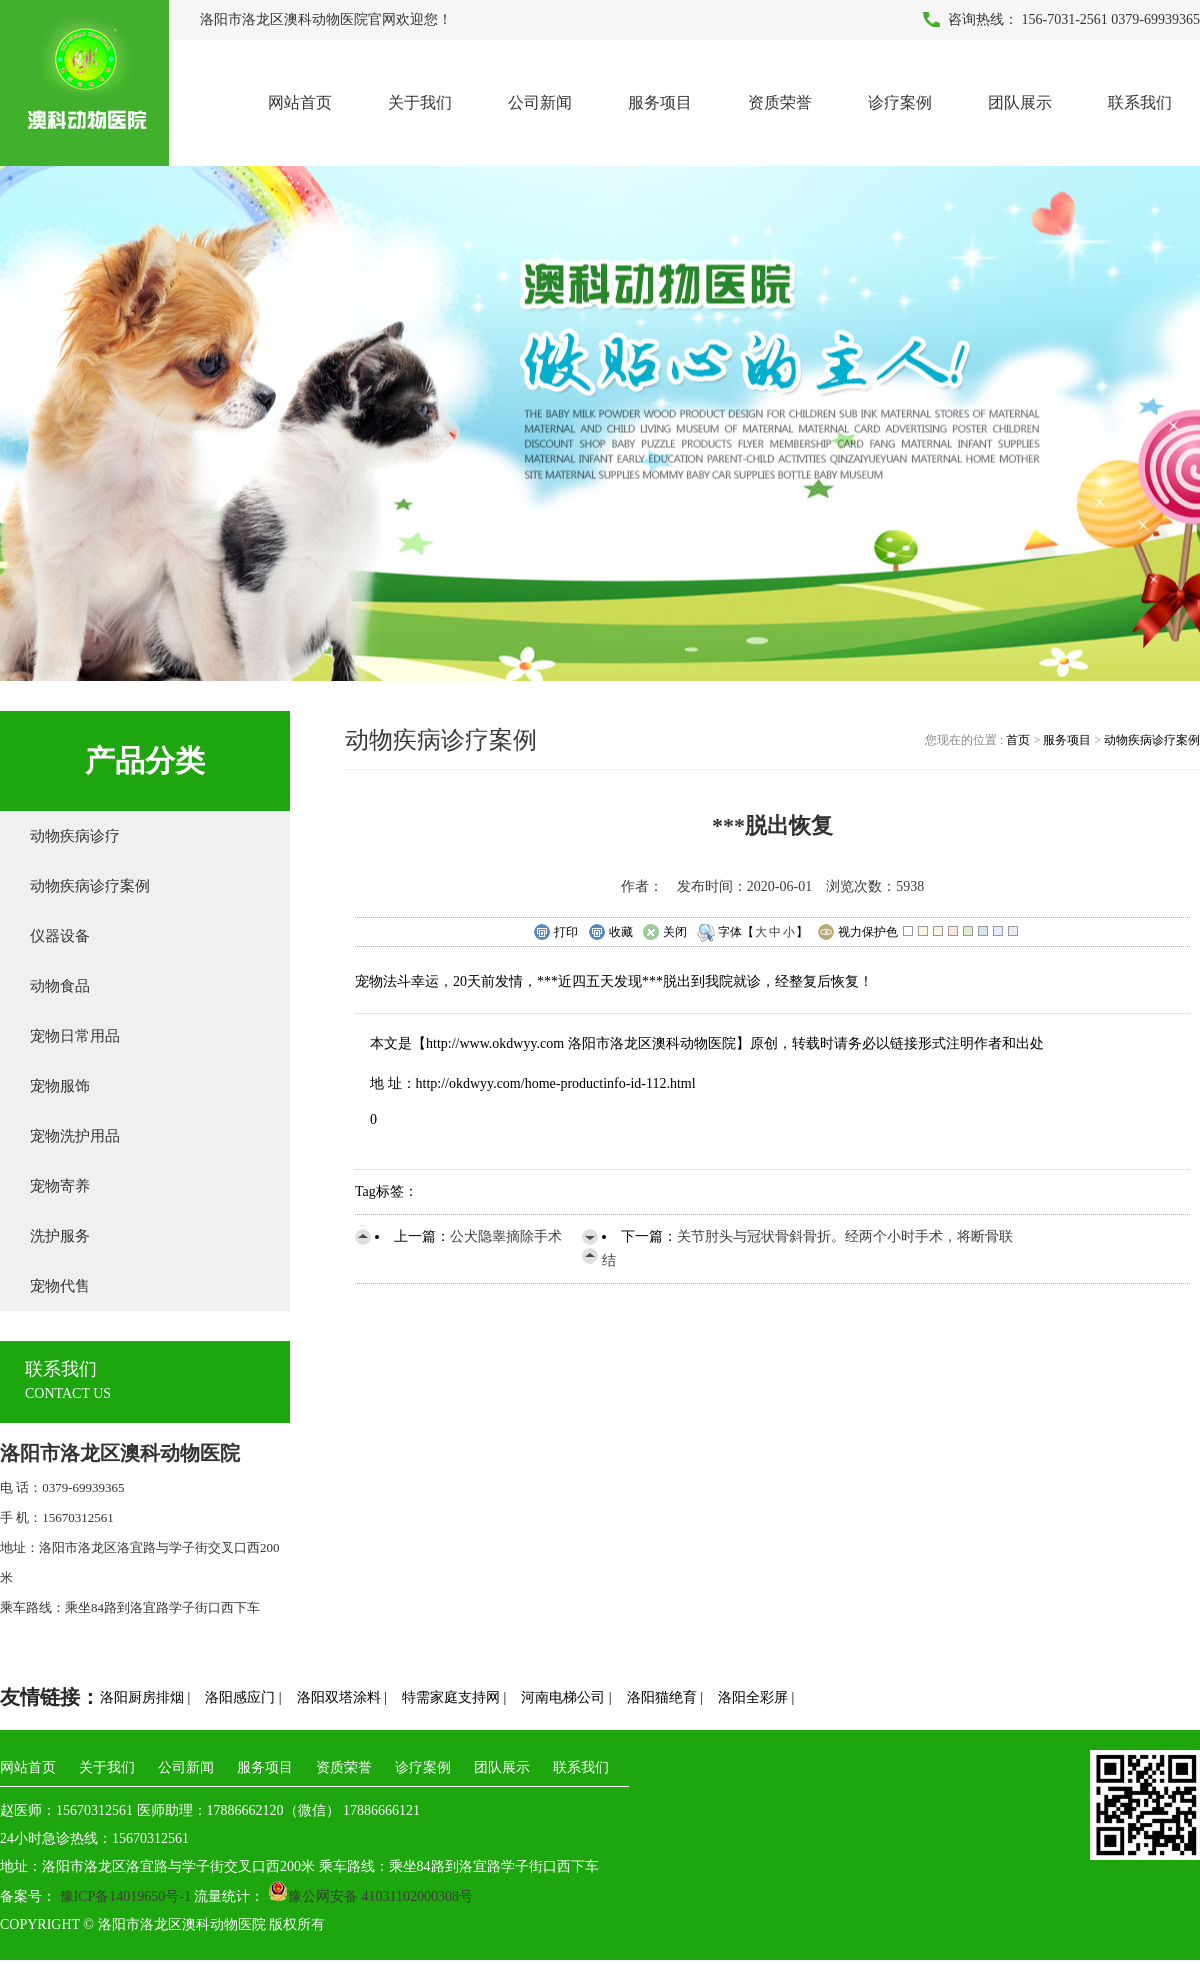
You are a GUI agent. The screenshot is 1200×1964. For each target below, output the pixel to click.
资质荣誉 (780, 102)
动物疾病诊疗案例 (90, 886)
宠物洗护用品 (75, 1136)
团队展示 (1020, 102)
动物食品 (60, 986)
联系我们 (1140, 102)
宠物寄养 (60, 1186)
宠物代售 (60, 1286)
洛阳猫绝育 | (665, 1697)
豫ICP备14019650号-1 (123, 1896)
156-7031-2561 (1065, 19)
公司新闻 (540, 102)
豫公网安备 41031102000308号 (370, 1896)
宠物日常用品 (75, 1036)
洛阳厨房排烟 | (145, 1697)
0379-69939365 (1155, 19)
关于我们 (420, 102)
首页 (1019, 740)
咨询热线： (983, 19)
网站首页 (300, 102)
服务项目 (660, 102)
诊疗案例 (900, 102)
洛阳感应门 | (243, 1697)
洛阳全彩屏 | (756, 1697)
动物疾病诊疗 (75, 836)
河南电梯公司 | (566, 1697)
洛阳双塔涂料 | (342, 1697)
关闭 (664, 933)
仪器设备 (60, 936)
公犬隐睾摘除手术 (506, 1236)
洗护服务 (60, 1236)
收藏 (610, 933)
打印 (555, 933)
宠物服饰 (60, 1086)
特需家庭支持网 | (454, 1697)
